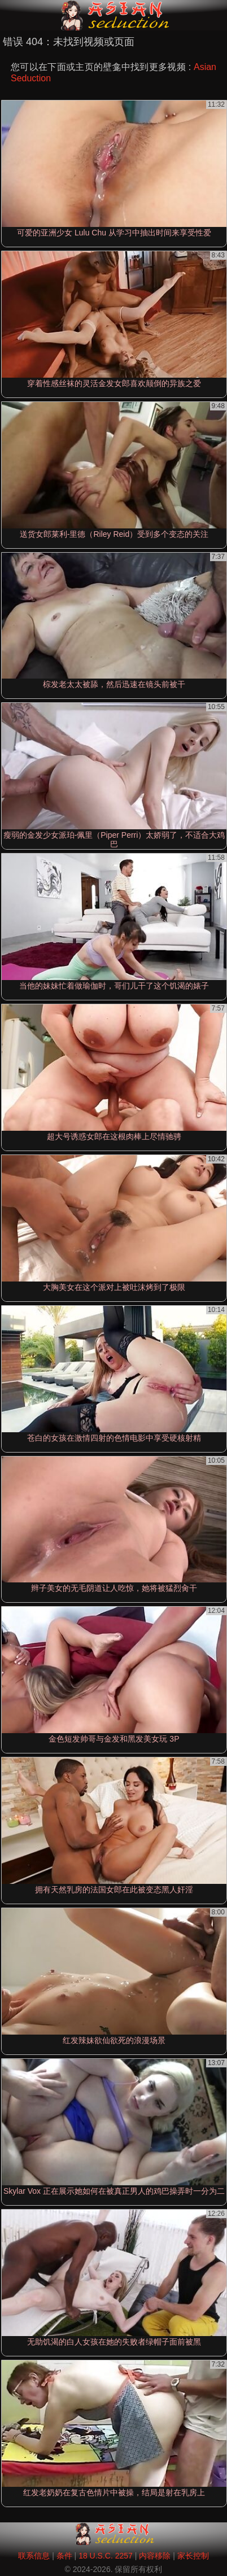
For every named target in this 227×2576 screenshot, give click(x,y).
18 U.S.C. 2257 (105, 2555)
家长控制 (193, 2555)
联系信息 (34, 2555)
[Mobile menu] (10, 15)
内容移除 (155, 2555)
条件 (64, 2555)
